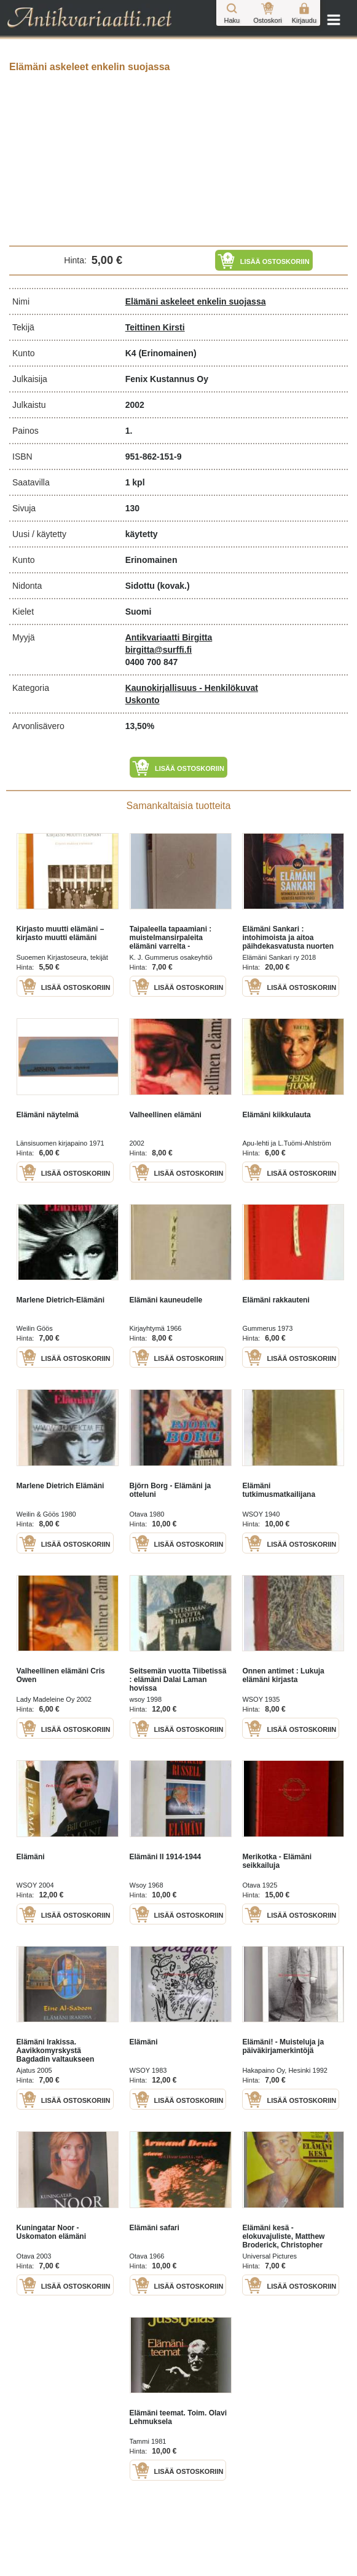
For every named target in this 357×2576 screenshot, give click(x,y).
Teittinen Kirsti (155, 327)
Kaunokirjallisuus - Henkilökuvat (191, 688)
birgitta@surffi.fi (158, 650)
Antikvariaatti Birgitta (169, 637)
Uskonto (142, 700)
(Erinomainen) (167, 353)
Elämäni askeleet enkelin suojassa (195, 301)
